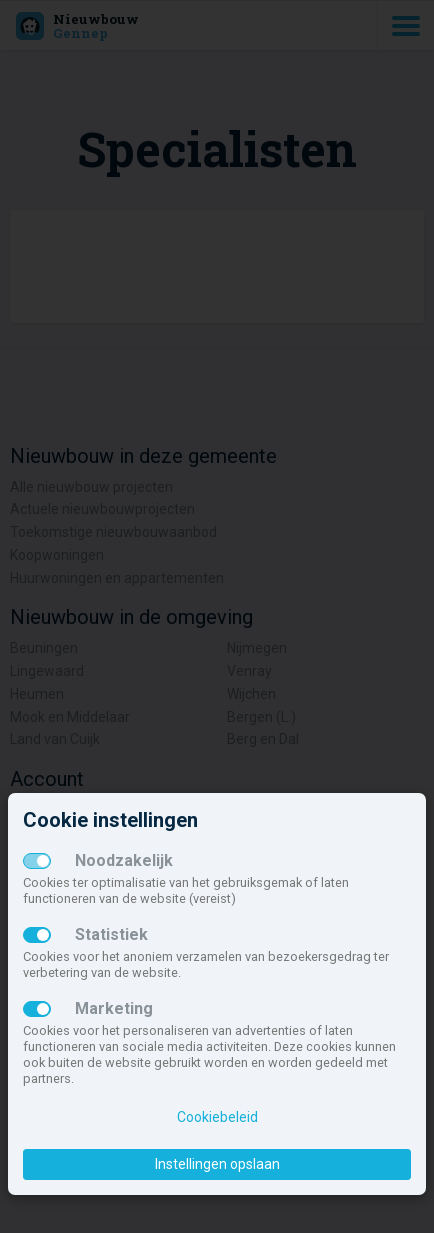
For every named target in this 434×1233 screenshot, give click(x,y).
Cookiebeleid (217, 1117)
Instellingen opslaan (217, 1164)
